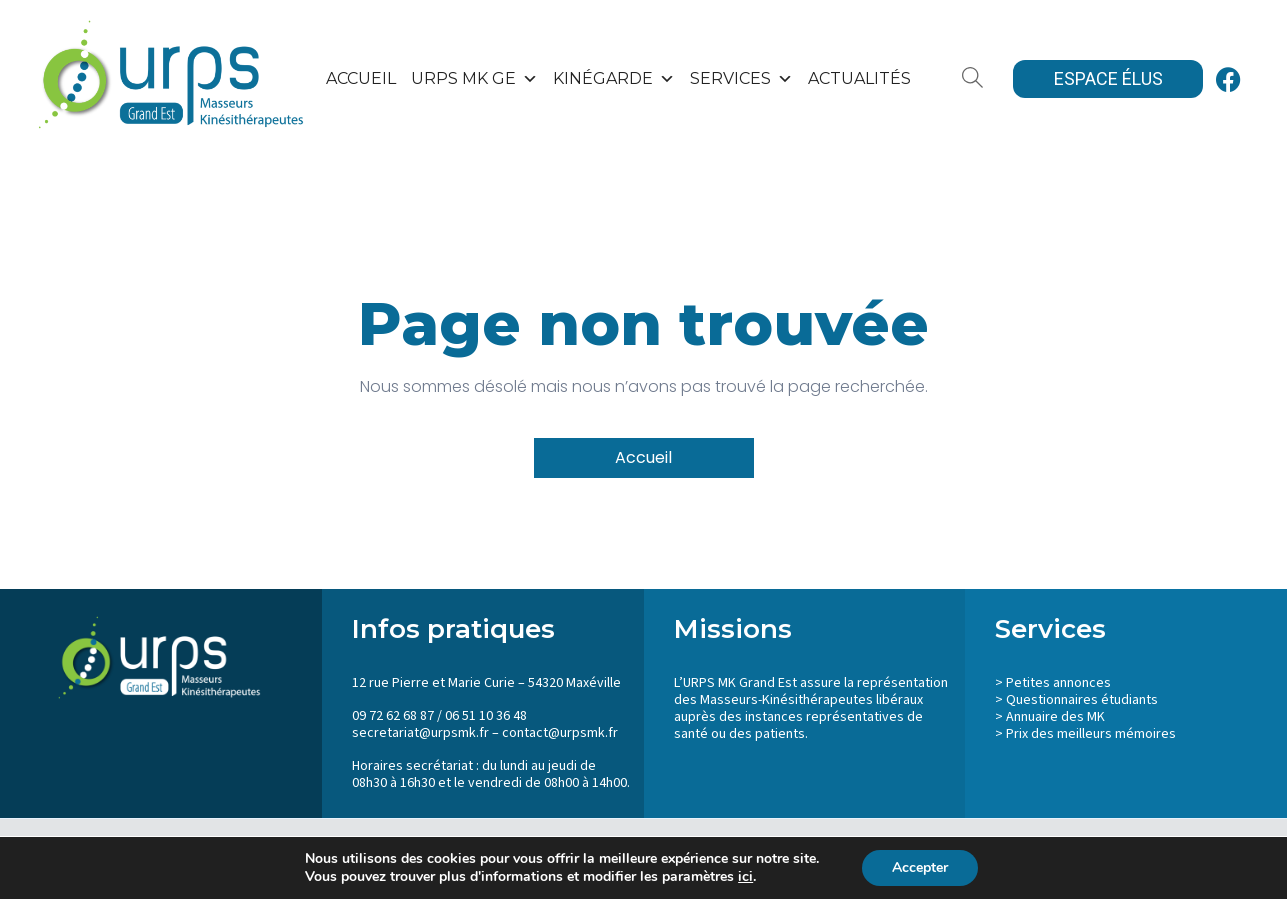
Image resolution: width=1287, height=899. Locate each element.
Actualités (859, 78)
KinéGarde (614, 79)
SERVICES (741, 79)
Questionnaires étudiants (1082, 700)
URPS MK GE (474, 79)
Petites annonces (1058, 683)
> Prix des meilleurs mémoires (1085, 734)
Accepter (920, 867)
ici (745, 877)
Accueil (361, 78)
